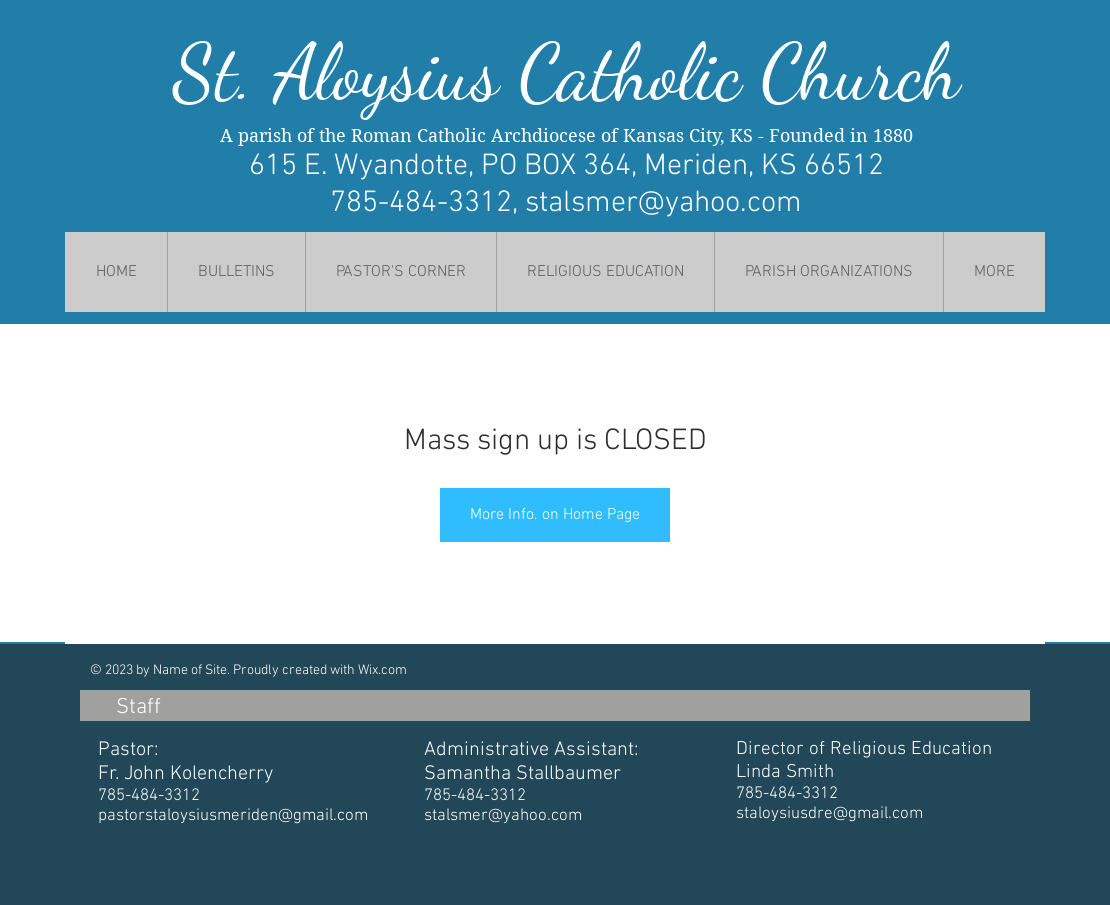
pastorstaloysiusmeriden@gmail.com (233, 816)
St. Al (253, 73)
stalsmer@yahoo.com (663, 203)
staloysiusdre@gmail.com (829, 814)
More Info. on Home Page (555, 515)
